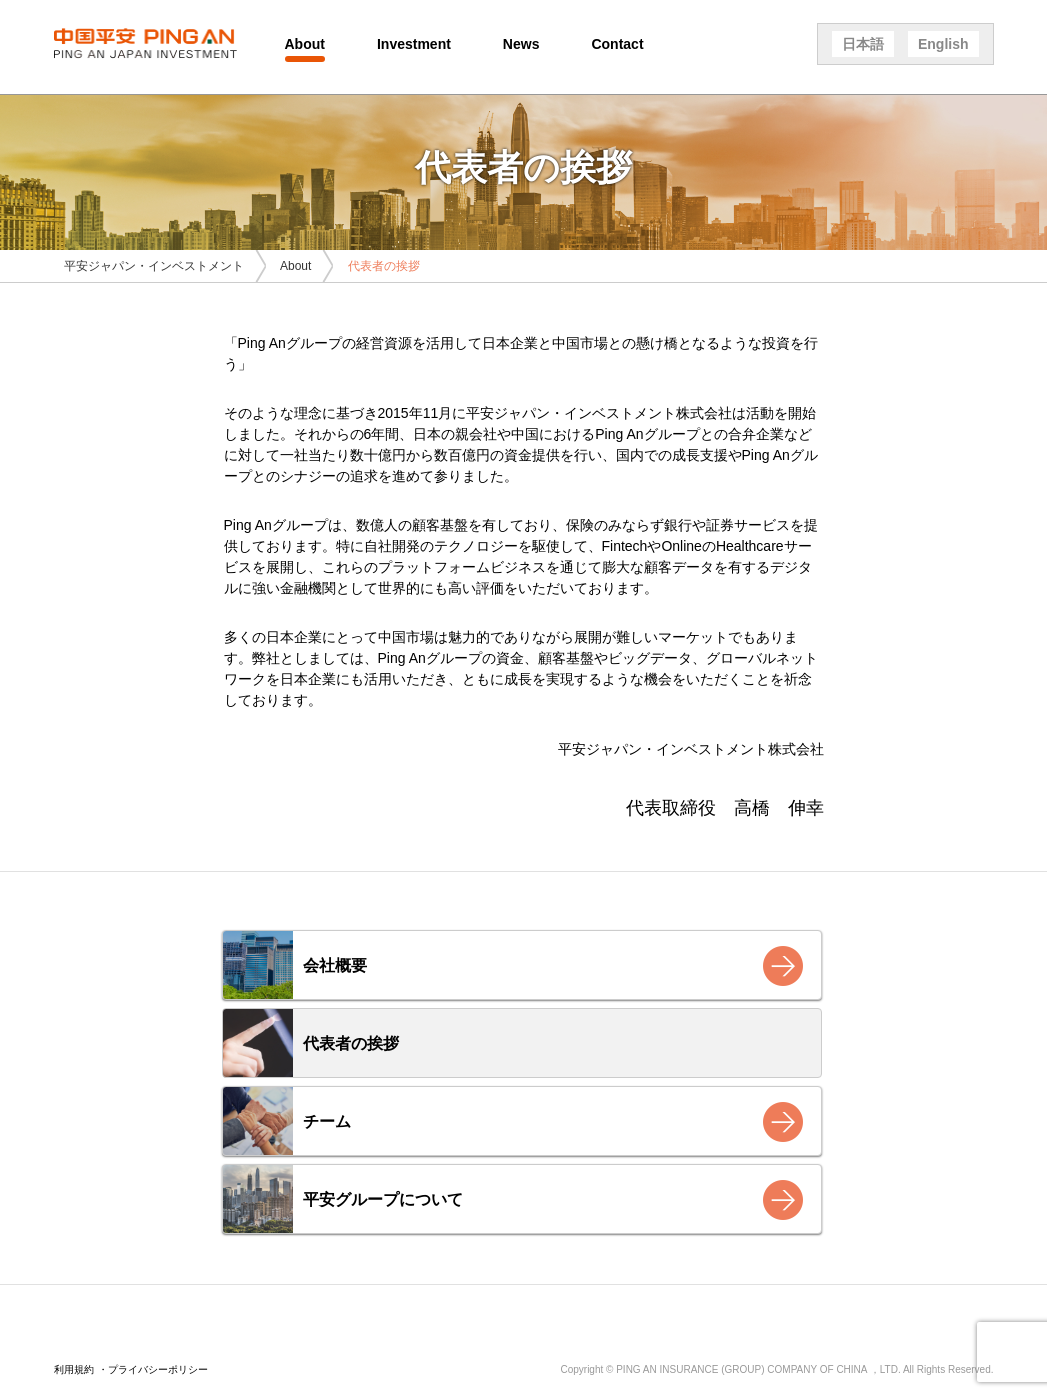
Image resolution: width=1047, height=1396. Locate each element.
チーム (327, 1121)
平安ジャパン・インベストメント (154, 266)
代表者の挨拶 (351, 1043)
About (305, 44)
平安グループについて (383, 1199)
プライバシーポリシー (158, 1369)
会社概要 (335, 965)
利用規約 (74, 1369)
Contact (617, 44)
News (521, 44)
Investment (414, 44)
